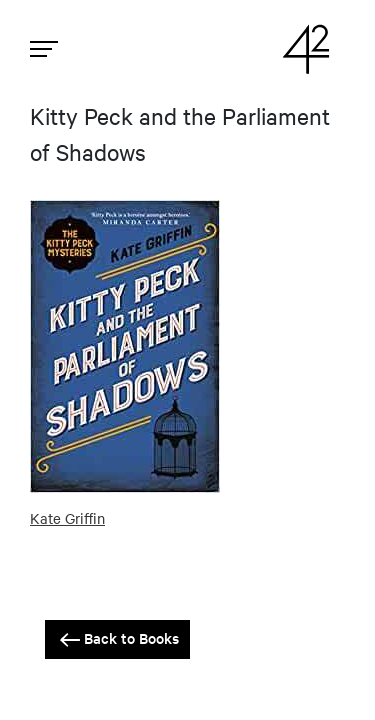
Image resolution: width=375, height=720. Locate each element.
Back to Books (117, 639)
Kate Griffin (67, 518)
